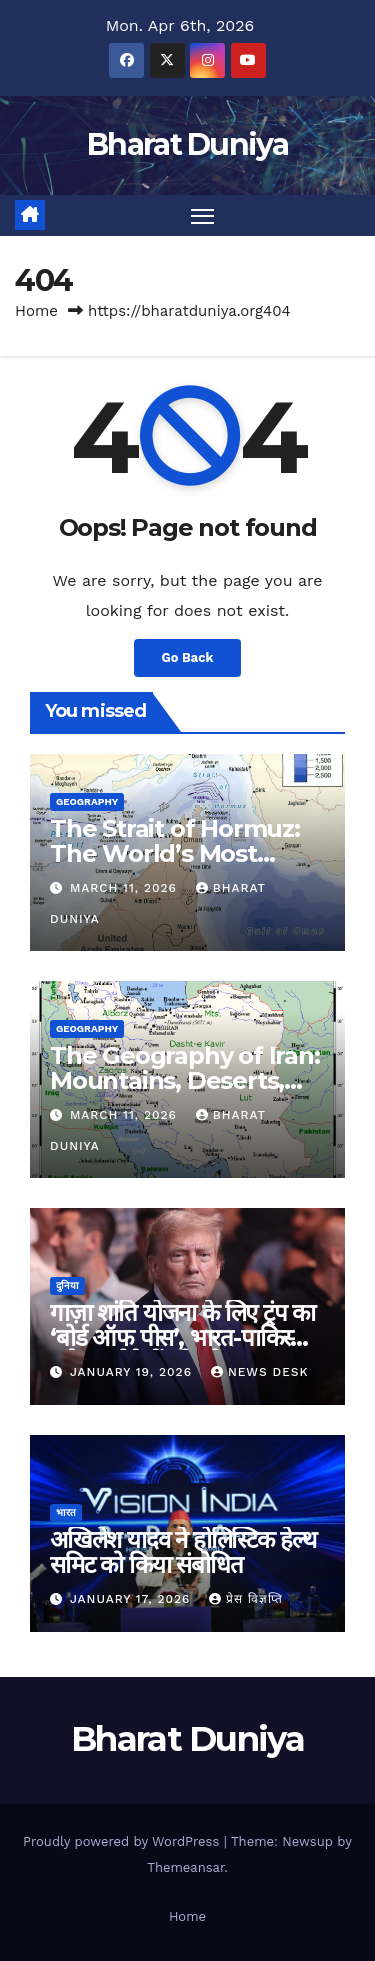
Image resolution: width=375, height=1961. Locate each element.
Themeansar (185, 1867)
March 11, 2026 (126, 888)
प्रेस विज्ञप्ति (246, 1599)
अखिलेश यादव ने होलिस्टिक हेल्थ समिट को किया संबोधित (183, 1552)
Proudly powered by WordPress (123, 1841)
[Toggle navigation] (203, 216)
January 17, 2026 (132, 1599)
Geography (87, 801)
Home (36, 311)
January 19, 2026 (133, 1372)
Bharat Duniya (187, 144)
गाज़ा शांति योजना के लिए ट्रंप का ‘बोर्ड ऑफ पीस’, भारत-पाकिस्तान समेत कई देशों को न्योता (185, 1337)
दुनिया (67, 1285)
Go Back (188, 657)
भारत (66, 1512)
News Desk (260, 1372)
